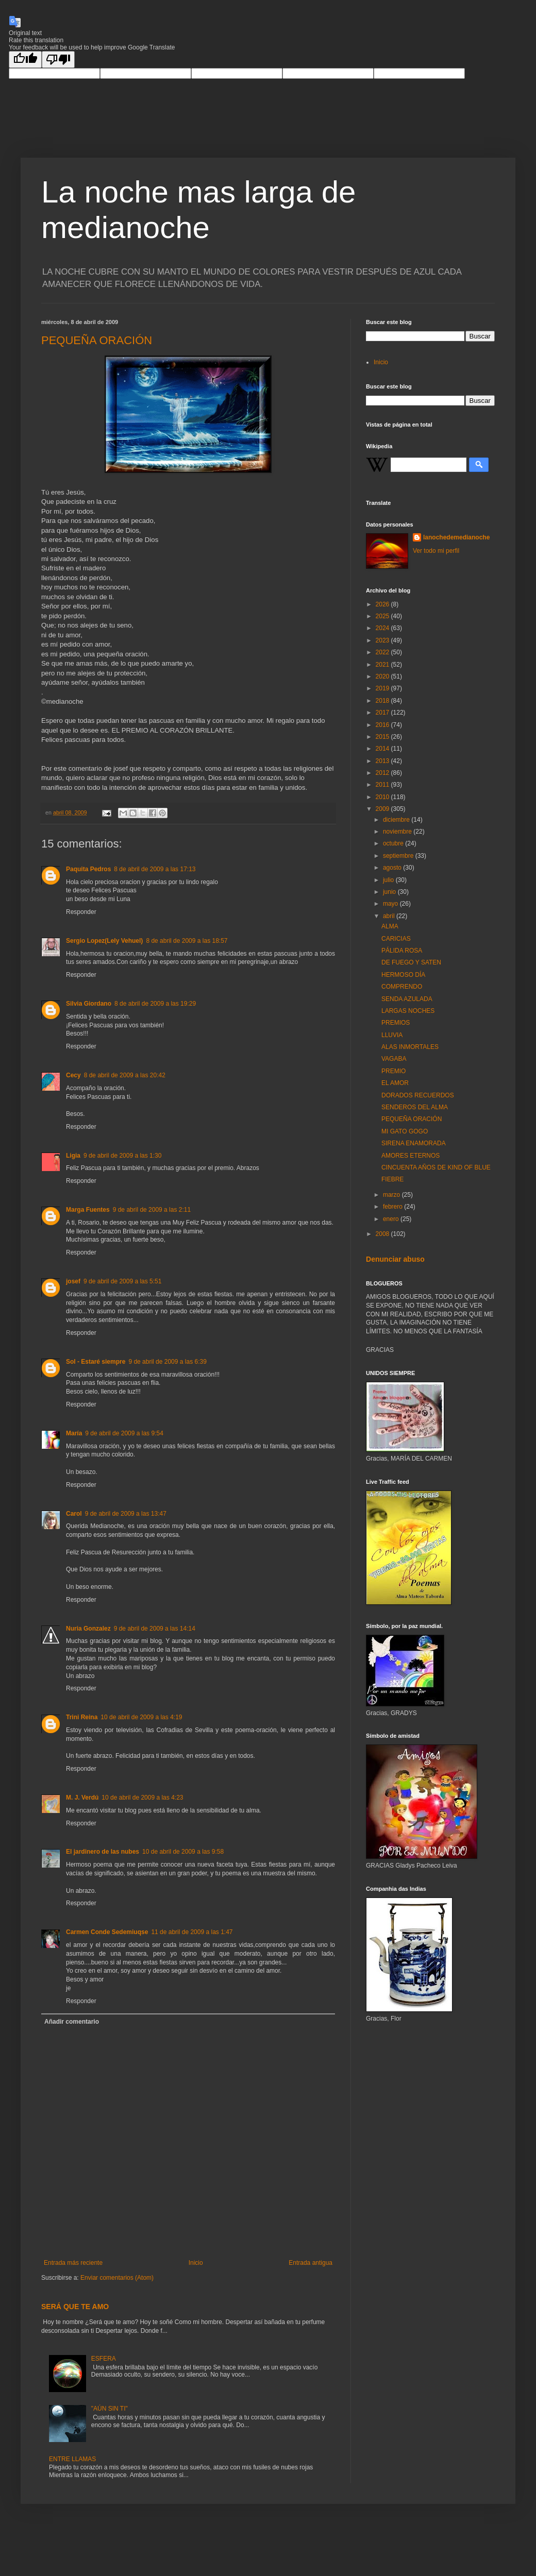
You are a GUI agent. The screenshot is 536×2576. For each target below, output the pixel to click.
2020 (383, 676)
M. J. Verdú (82, 1797)
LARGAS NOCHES (407, 1010)
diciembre (397, 819)
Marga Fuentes (88, 1209)
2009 (383, 808)
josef (73, 1281)
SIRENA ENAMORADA (413, 1143)
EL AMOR (395, 1083)
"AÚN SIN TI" (109, 2408)
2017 (383, 712)
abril (389, 916)
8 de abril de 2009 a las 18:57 (186, 940)
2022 (383, 652)
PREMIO (393, 1071)
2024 (383, 628)
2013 (383, 761)
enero (391, 1219)
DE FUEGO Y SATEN (411, 962)
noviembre (398, 831)
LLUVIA (392, 1035)
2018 (383, 700)
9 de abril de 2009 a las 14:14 (154, 1628)
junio (390, 891)
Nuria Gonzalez (88, 1628)
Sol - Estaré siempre (95, 1361)
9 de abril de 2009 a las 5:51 (122, 1281)
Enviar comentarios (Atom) (117, 2277)
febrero (393, 1206)
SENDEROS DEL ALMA (414, 1107)
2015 (383, 736)
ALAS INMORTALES (410, 1046)
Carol (74, 1513)
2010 (383, 797)
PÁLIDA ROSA (401, 950)
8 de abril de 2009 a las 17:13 (154, 869)
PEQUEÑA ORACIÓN (96, 340)
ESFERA (103, 2358)
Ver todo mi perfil (436, 550)
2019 (383, 688)
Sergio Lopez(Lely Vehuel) (104, 940)
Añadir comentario (71, 2021)
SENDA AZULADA (406, 999)
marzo (392, 1194)
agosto (393, 867)
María (74, 1433)
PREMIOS (395, 1022)
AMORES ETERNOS (410, 1155)
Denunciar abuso (395, 1259)
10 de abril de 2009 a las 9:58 (183, 1851)
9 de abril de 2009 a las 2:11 (152, 1209)
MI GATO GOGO (404, 1131)
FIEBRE (392, 1179)
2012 (383, 772)
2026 (383, 604)
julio (389, 880)
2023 (383, 640)
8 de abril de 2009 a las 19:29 (155, 1003)
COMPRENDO (401, 986)
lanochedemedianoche (456, 537)
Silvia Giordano (88, 1003)
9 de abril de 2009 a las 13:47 (125, 1513)
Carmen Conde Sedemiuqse (107, 1932)
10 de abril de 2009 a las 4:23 (142, 1797)
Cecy (73, 1075)
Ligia (73, 1155)
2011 (383, 784)
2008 (383, 1234)
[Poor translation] (58, 59)
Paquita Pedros (88, 869)
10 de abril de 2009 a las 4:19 (141, 1717)
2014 (383, 748)
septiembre (399, 855)
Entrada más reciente (73, 2262)
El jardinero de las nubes (102, 1851)
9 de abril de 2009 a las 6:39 (167, 1361)
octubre (394, 843)
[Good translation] (25, 59)
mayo (391, 903)
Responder (81, 912)
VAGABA (393, 1058)
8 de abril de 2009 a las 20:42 (124, 1075)
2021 (383, 664)
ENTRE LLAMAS (72, 2459)
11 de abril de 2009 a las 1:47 (191, 1932)
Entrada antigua (310, 2262)
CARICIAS (396, 938)
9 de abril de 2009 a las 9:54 (124, 1433)
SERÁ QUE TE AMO (75, 2306)
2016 (383, 724)
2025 (383, 616)
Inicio (196, 2262)
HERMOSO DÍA (403, 974)
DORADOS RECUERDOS (417, 1095)
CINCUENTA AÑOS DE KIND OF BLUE (436, 1167)
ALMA (389, 926)
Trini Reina (81, 1717)
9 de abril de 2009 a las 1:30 (122, 1155)
